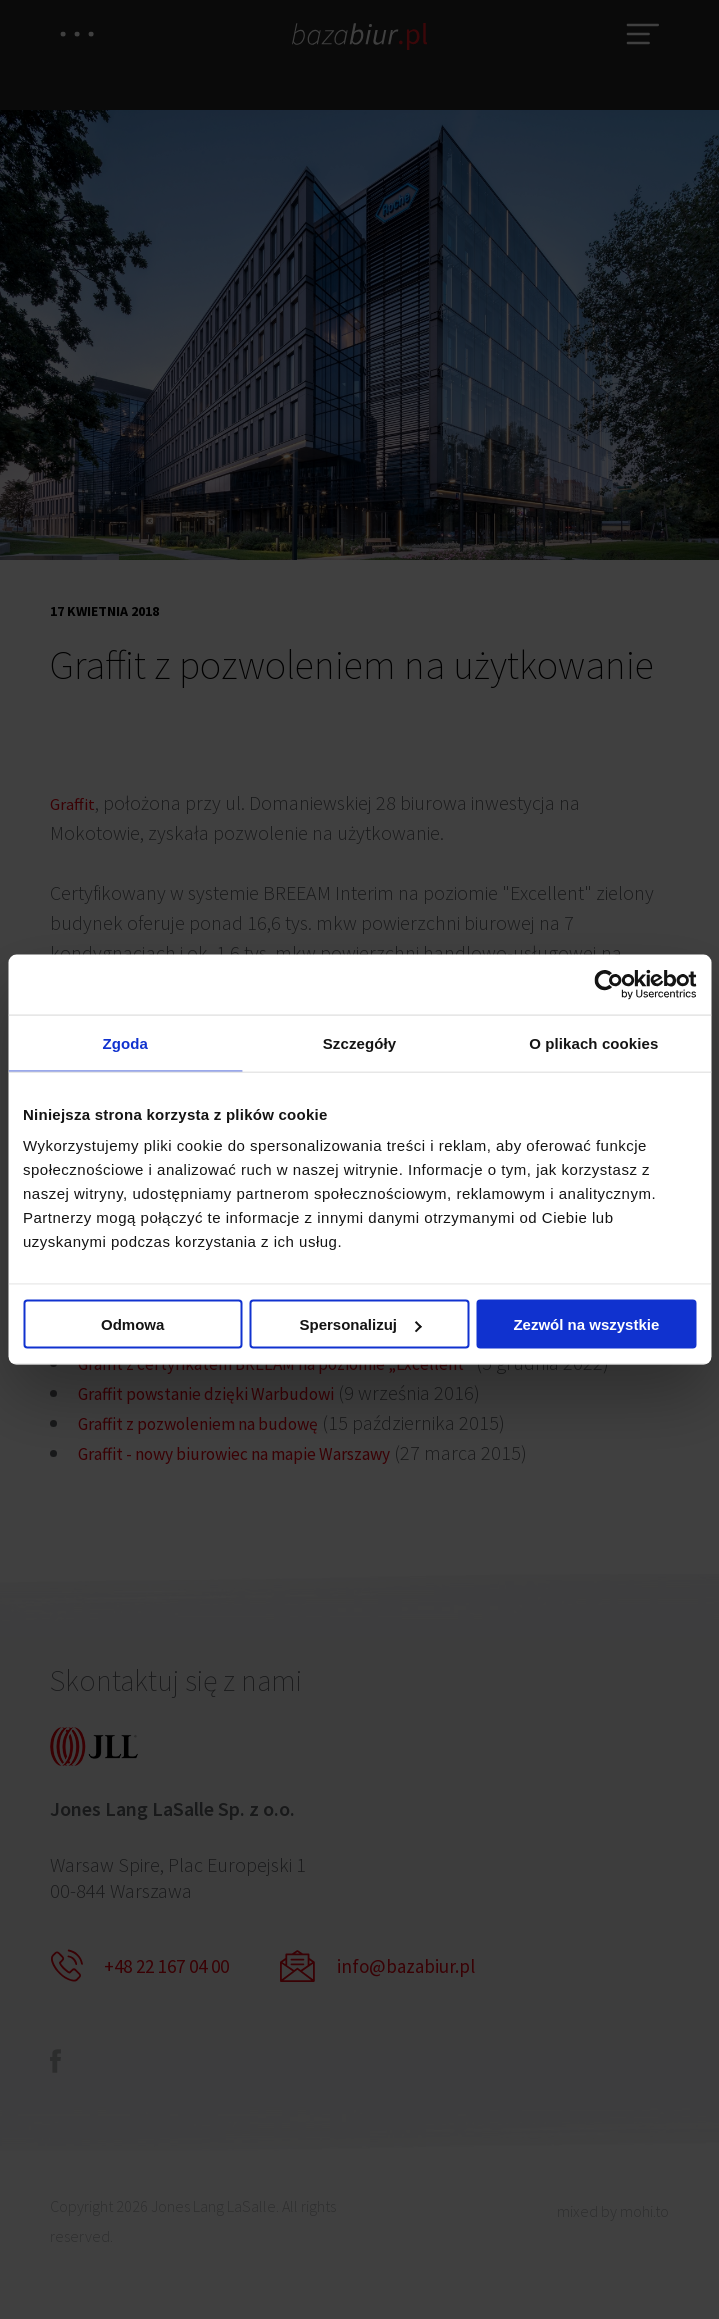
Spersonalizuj (360, 1326)
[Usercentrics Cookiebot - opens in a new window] (608, 982)
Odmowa (132, 1326)
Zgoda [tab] (125, 1042)
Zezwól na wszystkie (586, 1326)
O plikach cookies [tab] (593, 1042)
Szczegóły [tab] (359, 1042)
